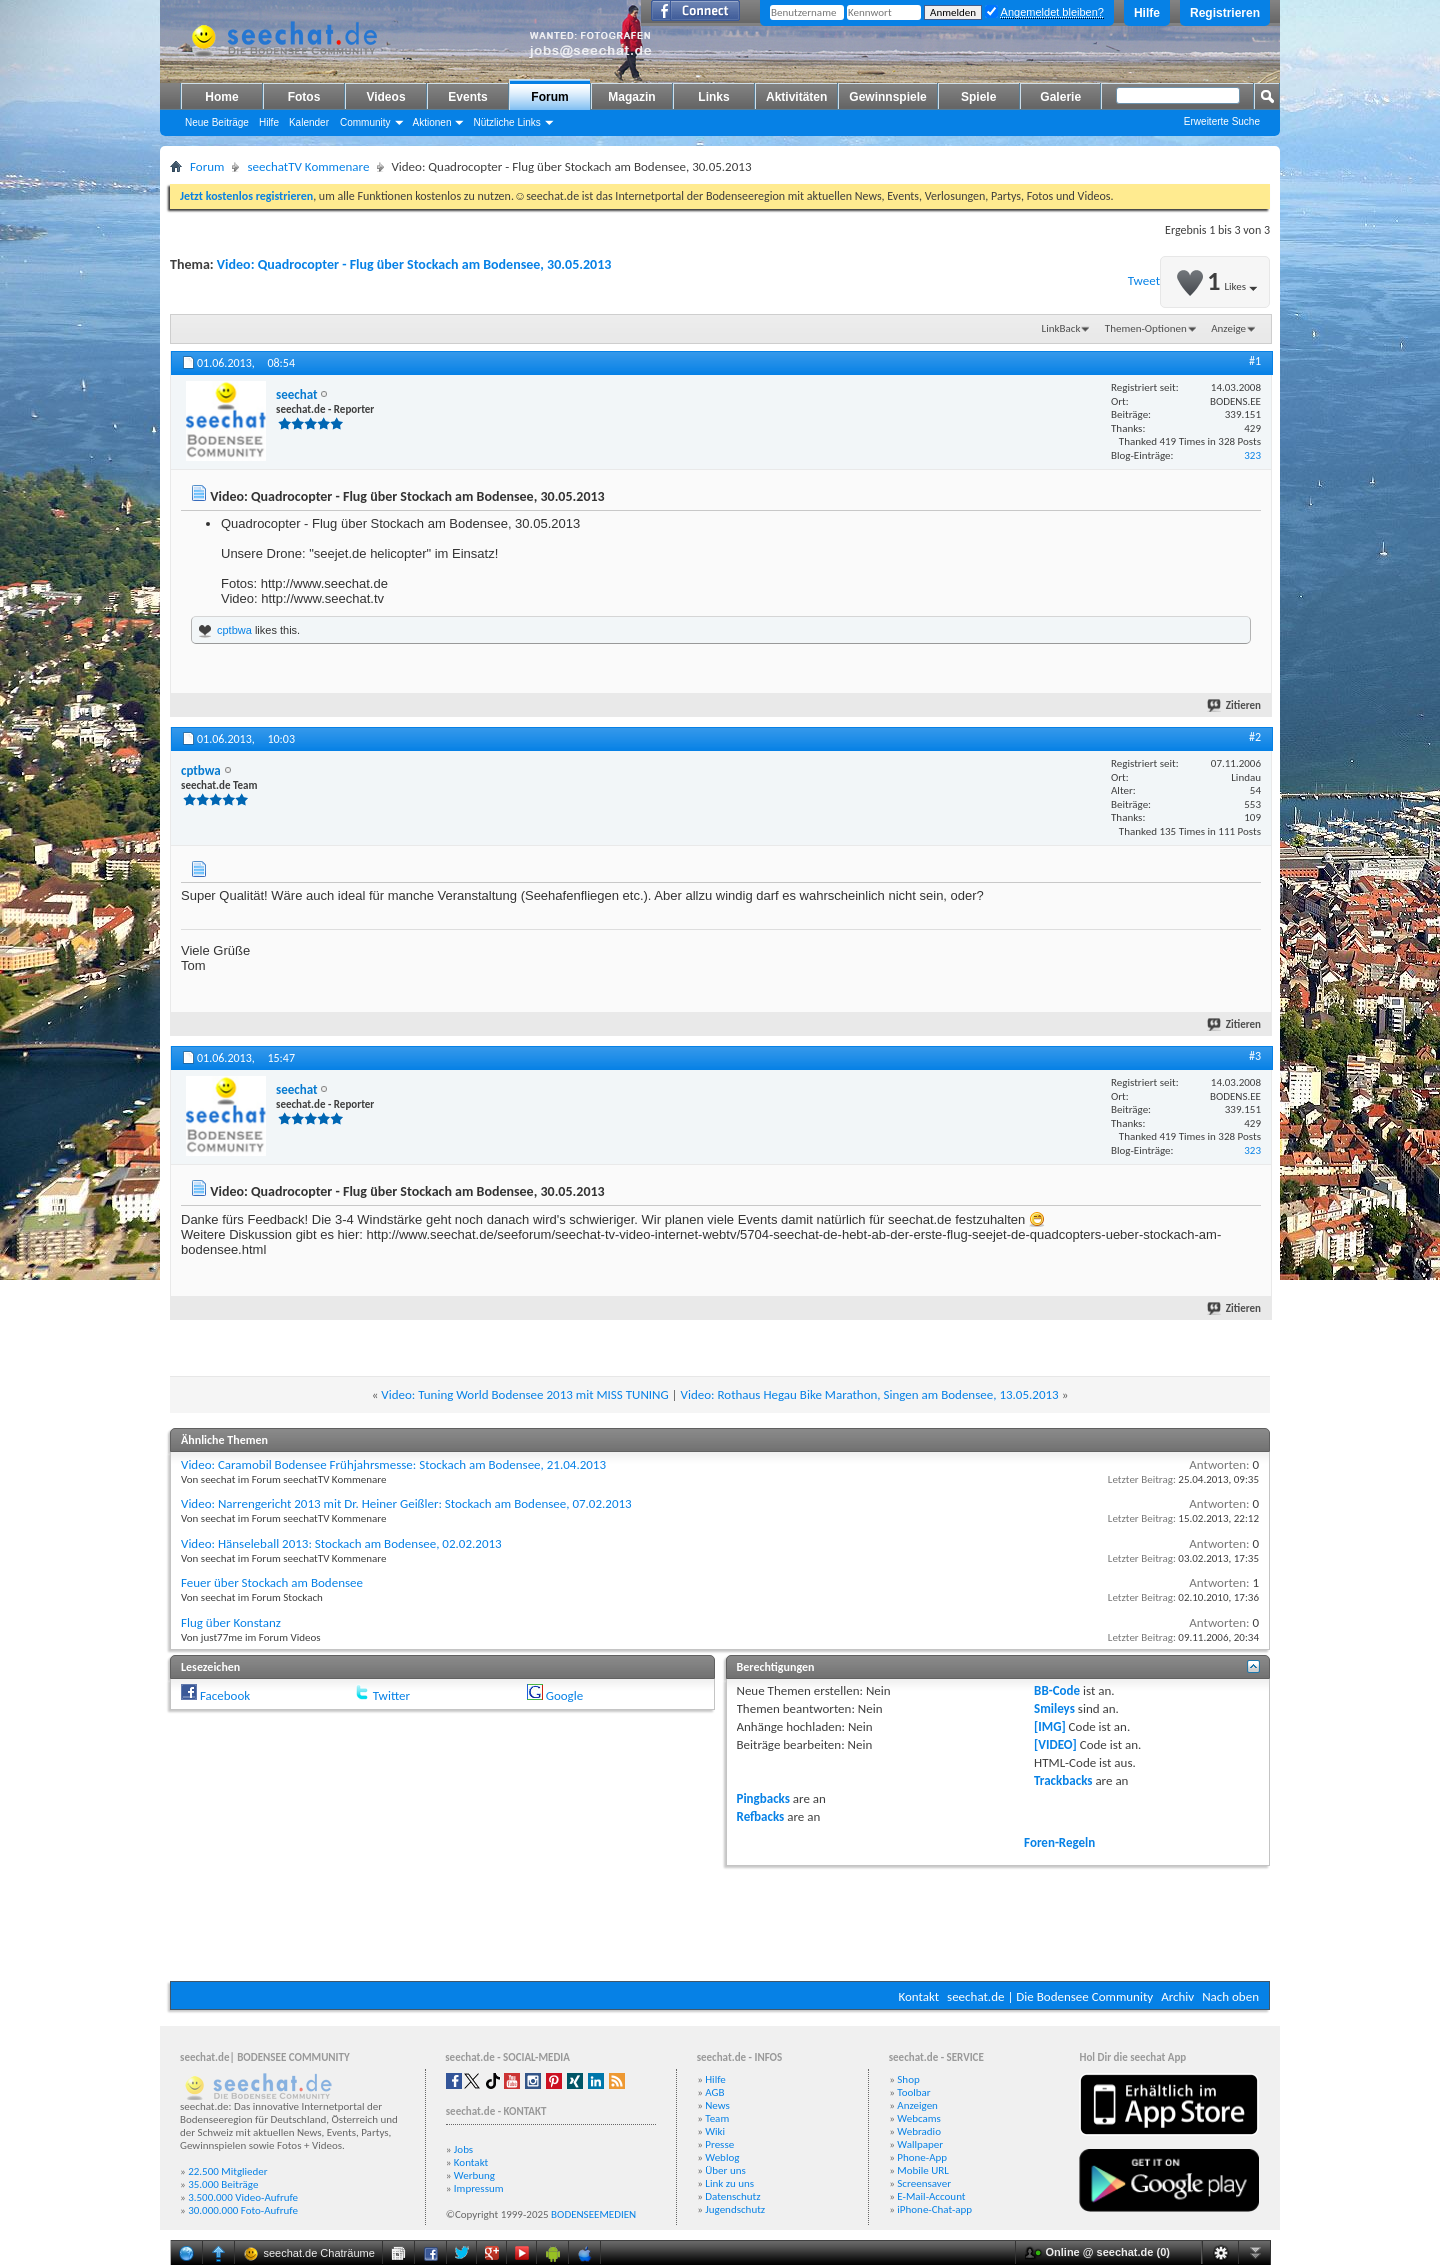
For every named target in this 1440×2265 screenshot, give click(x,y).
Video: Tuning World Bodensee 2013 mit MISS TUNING (524, 1394)
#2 (1255, 737)
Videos (385, 97)
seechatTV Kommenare (308, 166)
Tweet (1144, 280)
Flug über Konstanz (231, 1622)
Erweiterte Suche (1222, 121)
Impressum (479, 2188)
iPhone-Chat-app (934, 2209)
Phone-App (922, 2157)
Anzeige (1228, 328)
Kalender (309, 122)
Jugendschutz (735, 2209)
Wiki (715, 2131)
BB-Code (1057, 1690)
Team (717, 2118)
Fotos (304, 97)
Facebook (225, 1695)
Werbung (474, 2175)
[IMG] (1050, 1726)
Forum (549, 97)
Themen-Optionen (1146, 328)
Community (365, 122)
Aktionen (432, 122)
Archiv (1177, 1996)
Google (564, 1695)
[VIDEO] (1055, 1744)
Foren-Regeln (1059, 1842)
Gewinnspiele (887, 97)
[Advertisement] (720, 1921)
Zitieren (1235, 705)
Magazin (631, 97)
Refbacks (761, 1816)
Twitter (391, 1695)
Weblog (722, 2157)
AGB (714, 2092)
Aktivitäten (796, 97)
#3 (1255, 1056)
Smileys (1054, 1708)
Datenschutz (732, 2196)
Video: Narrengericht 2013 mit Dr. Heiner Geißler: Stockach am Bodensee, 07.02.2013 (406, 1503)
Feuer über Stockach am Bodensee (272, 1582)
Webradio (919, 2131)
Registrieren (1225, 13)
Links (713, 97)
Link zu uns (729, 2183)
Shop (908, 2079)
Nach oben (1230, 1996)
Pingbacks (763, 1798)
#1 (1255, 361)
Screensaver (924, 2183)
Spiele (978, 97)
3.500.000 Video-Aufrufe (243, 2197)
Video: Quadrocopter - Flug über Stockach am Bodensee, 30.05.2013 (414, 264)
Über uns (725, 2170)
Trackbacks (1063, 1780)
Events (467, 97)
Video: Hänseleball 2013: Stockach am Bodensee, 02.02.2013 (341, 1543)
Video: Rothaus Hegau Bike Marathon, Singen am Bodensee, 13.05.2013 (870, 1394)
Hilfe (1147, 13)
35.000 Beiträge (223, 2184)
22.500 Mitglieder (228, 2171)
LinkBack (1061, 328)
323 (1252, 455)
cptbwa (234, 630)
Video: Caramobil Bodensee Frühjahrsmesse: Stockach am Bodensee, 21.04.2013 (393, 1464)
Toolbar (913, 2092)
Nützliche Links (506, 122)
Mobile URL (923, 2170)
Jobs (463, 2149)
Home (221, 97)
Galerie (1060, 97)
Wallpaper (920, 2144)
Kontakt (918, 1996)
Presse (719, 2144)
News (717, 2105)
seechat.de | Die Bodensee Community (1050, 1996)
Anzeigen (917, 2105)
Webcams (919, 2118)
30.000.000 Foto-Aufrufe (243, 2210)
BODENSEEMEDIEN (593, 2214)
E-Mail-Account (931, 2196)
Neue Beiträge (217, 122)
